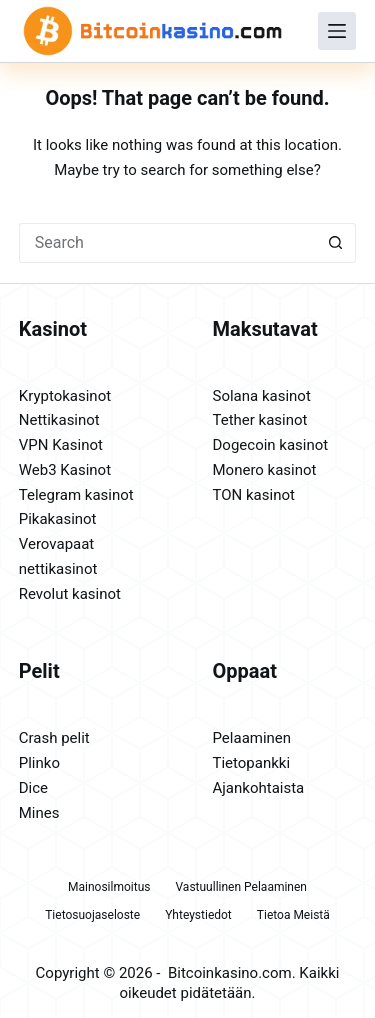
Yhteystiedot (198, 915)
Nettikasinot (59, 420)
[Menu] (337, 31)
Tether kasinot (260, 420)
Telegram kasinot (76, 495)
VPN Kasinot (61, 445)
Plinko (39, 763)
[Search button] (336, 243)
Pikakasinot (58, 519)
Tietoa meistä (293, 915)
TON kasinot (254, 495)
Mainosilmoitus (109, 887)
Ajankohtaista (259, 788)
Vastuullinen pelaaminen (240, 887)
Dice (33, 788)
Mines (39, 813)
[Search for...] (168, 243)
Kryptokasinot (65, 396)
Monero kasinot (265, 470)
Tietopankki (252, 763)
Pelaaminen (252, 738)
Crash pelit (54, 738)
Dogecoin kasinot (271, 445)
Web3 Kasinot (65, 470)
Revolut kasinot (70, 594)
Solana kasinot (262, 396)
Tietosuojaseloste (92, 915)
